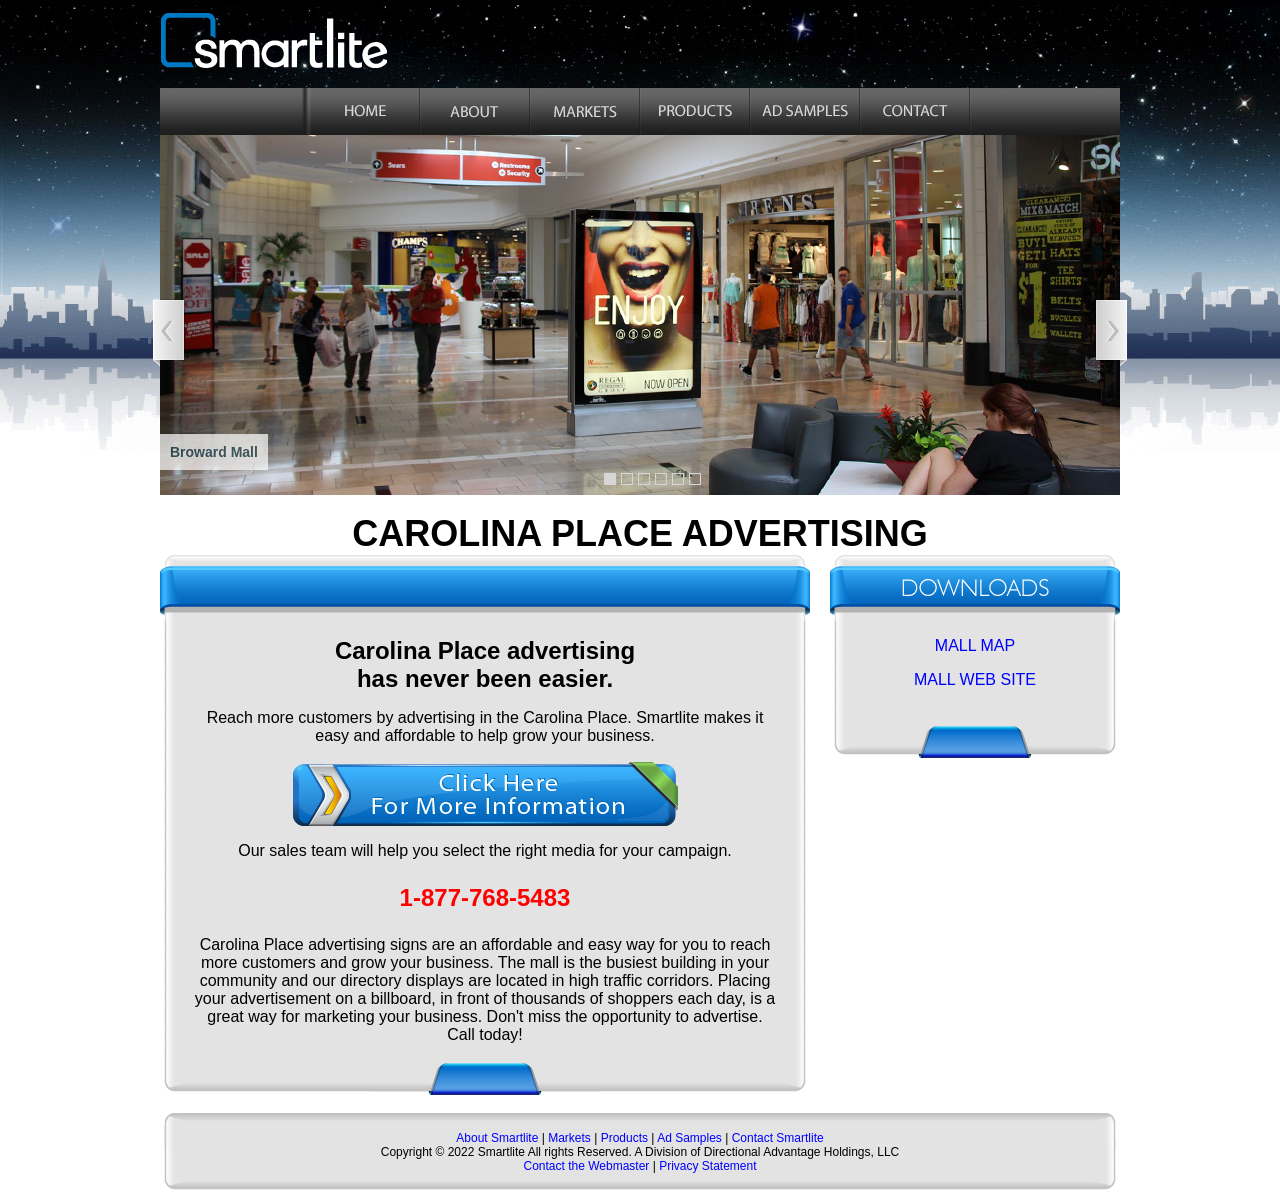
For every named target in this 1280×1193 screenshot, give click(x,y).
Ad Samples (689, 1138)
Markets (568, 1138)
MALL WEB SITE (975, 679)
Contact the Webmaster (586, 1166)
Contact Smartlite (778, 1138)
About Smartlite (498, 1138)
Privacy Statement (707, 1166)
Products (624, 1138)
